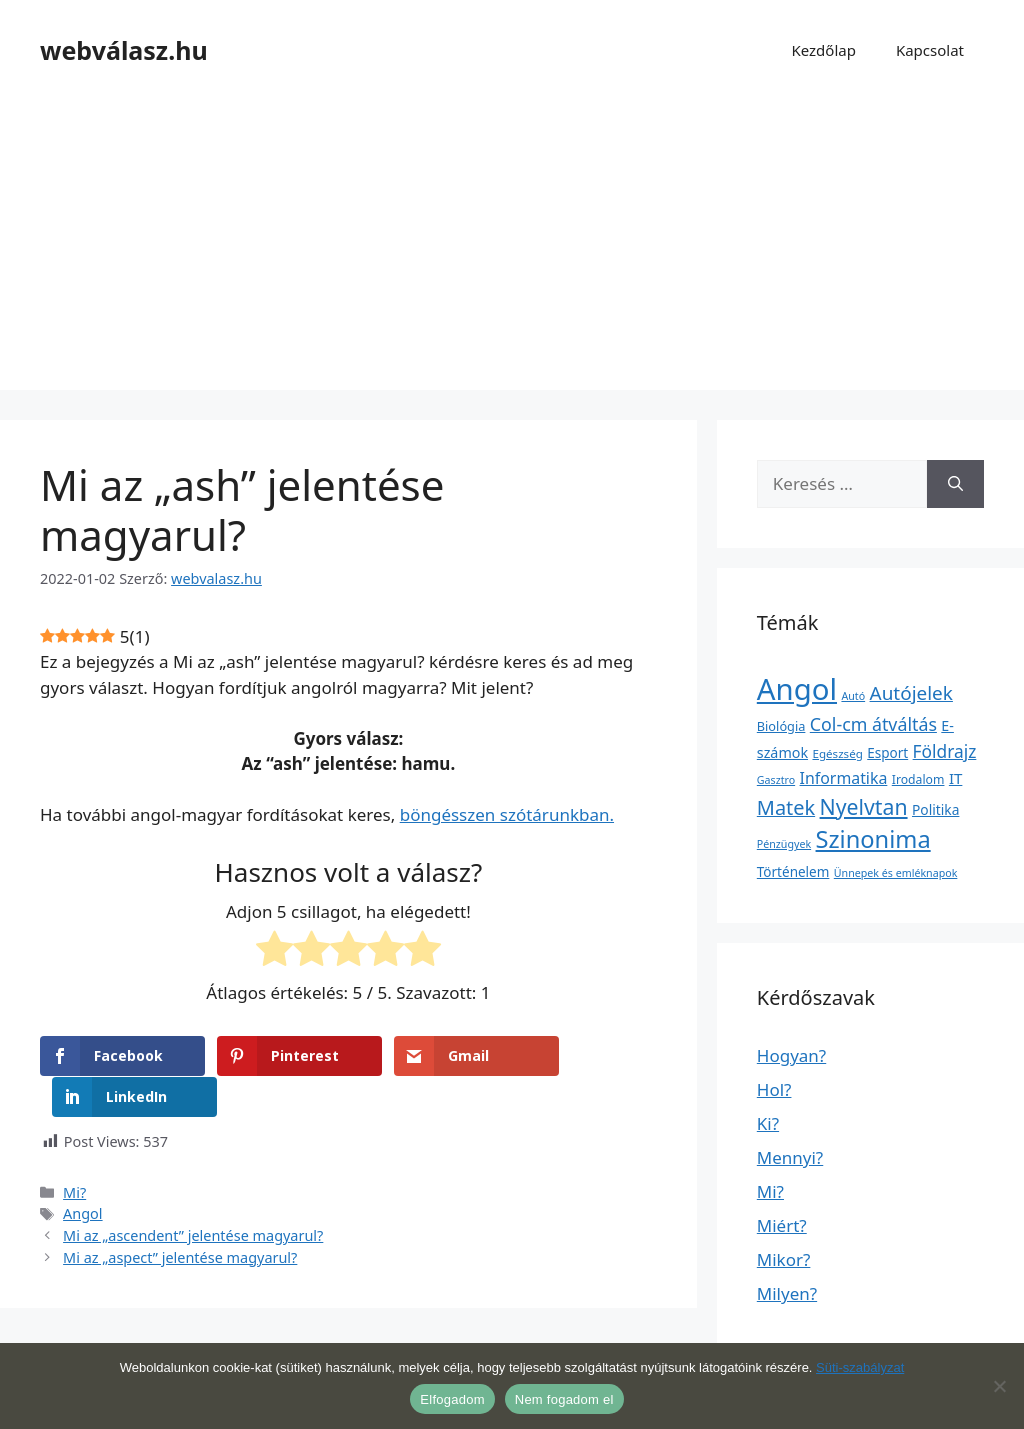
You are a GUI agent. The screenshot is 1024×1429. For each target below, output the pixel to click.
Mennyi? (790, 1157)
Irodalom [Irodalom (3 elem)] (918, 779)
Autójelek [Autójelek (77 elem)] (911, 693)
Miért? (782, 1225)
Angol (83, 1172)
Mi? (74, 1151)
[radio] (274, 952)
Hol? (774, 1089)
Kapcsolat (930, 50)
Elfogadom (452, 1399)
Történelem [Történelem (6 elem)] (793, 872)
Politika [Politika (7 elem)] (935, 809)
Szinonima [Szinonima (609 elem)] (873, 839)
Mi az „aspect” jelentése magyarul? (180, 1216)
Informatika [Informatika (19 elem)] (844, 778)
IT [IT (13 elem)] (956, 778)
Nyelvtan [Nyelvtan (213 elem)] (864, 806)
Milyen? (787, 1293)
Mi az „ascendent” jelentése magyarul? (193, 1194)
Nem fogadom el (564, 1399)
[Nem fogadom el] (999, 1386)
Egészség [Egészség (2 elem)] (837, 753)
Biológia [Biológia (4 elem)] (781, 726)
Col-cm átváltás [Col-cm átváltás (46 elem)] (873, 724)
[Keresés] (955, 484)
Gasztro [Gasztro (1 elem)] (776, 780)
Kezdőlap (823, 50)
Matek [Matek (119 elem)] (786, 807)
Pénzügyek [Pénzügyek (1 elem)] (784, 844)
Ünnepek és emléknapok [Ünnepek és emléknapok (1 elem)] (896, 873)
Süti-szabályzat (860, 1367)
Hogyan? (791, 1055)
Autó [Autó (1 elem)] (853, 696)
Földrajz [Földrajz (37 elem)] (945, 751)
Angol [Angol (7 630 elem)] (797, 689)
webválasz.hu (124, 50)
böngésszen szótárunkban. (507, 814)
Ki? (768, 1123)
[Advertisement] (512, 250)
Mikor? (784, 1259)
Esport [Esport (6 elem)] (887, 753)
